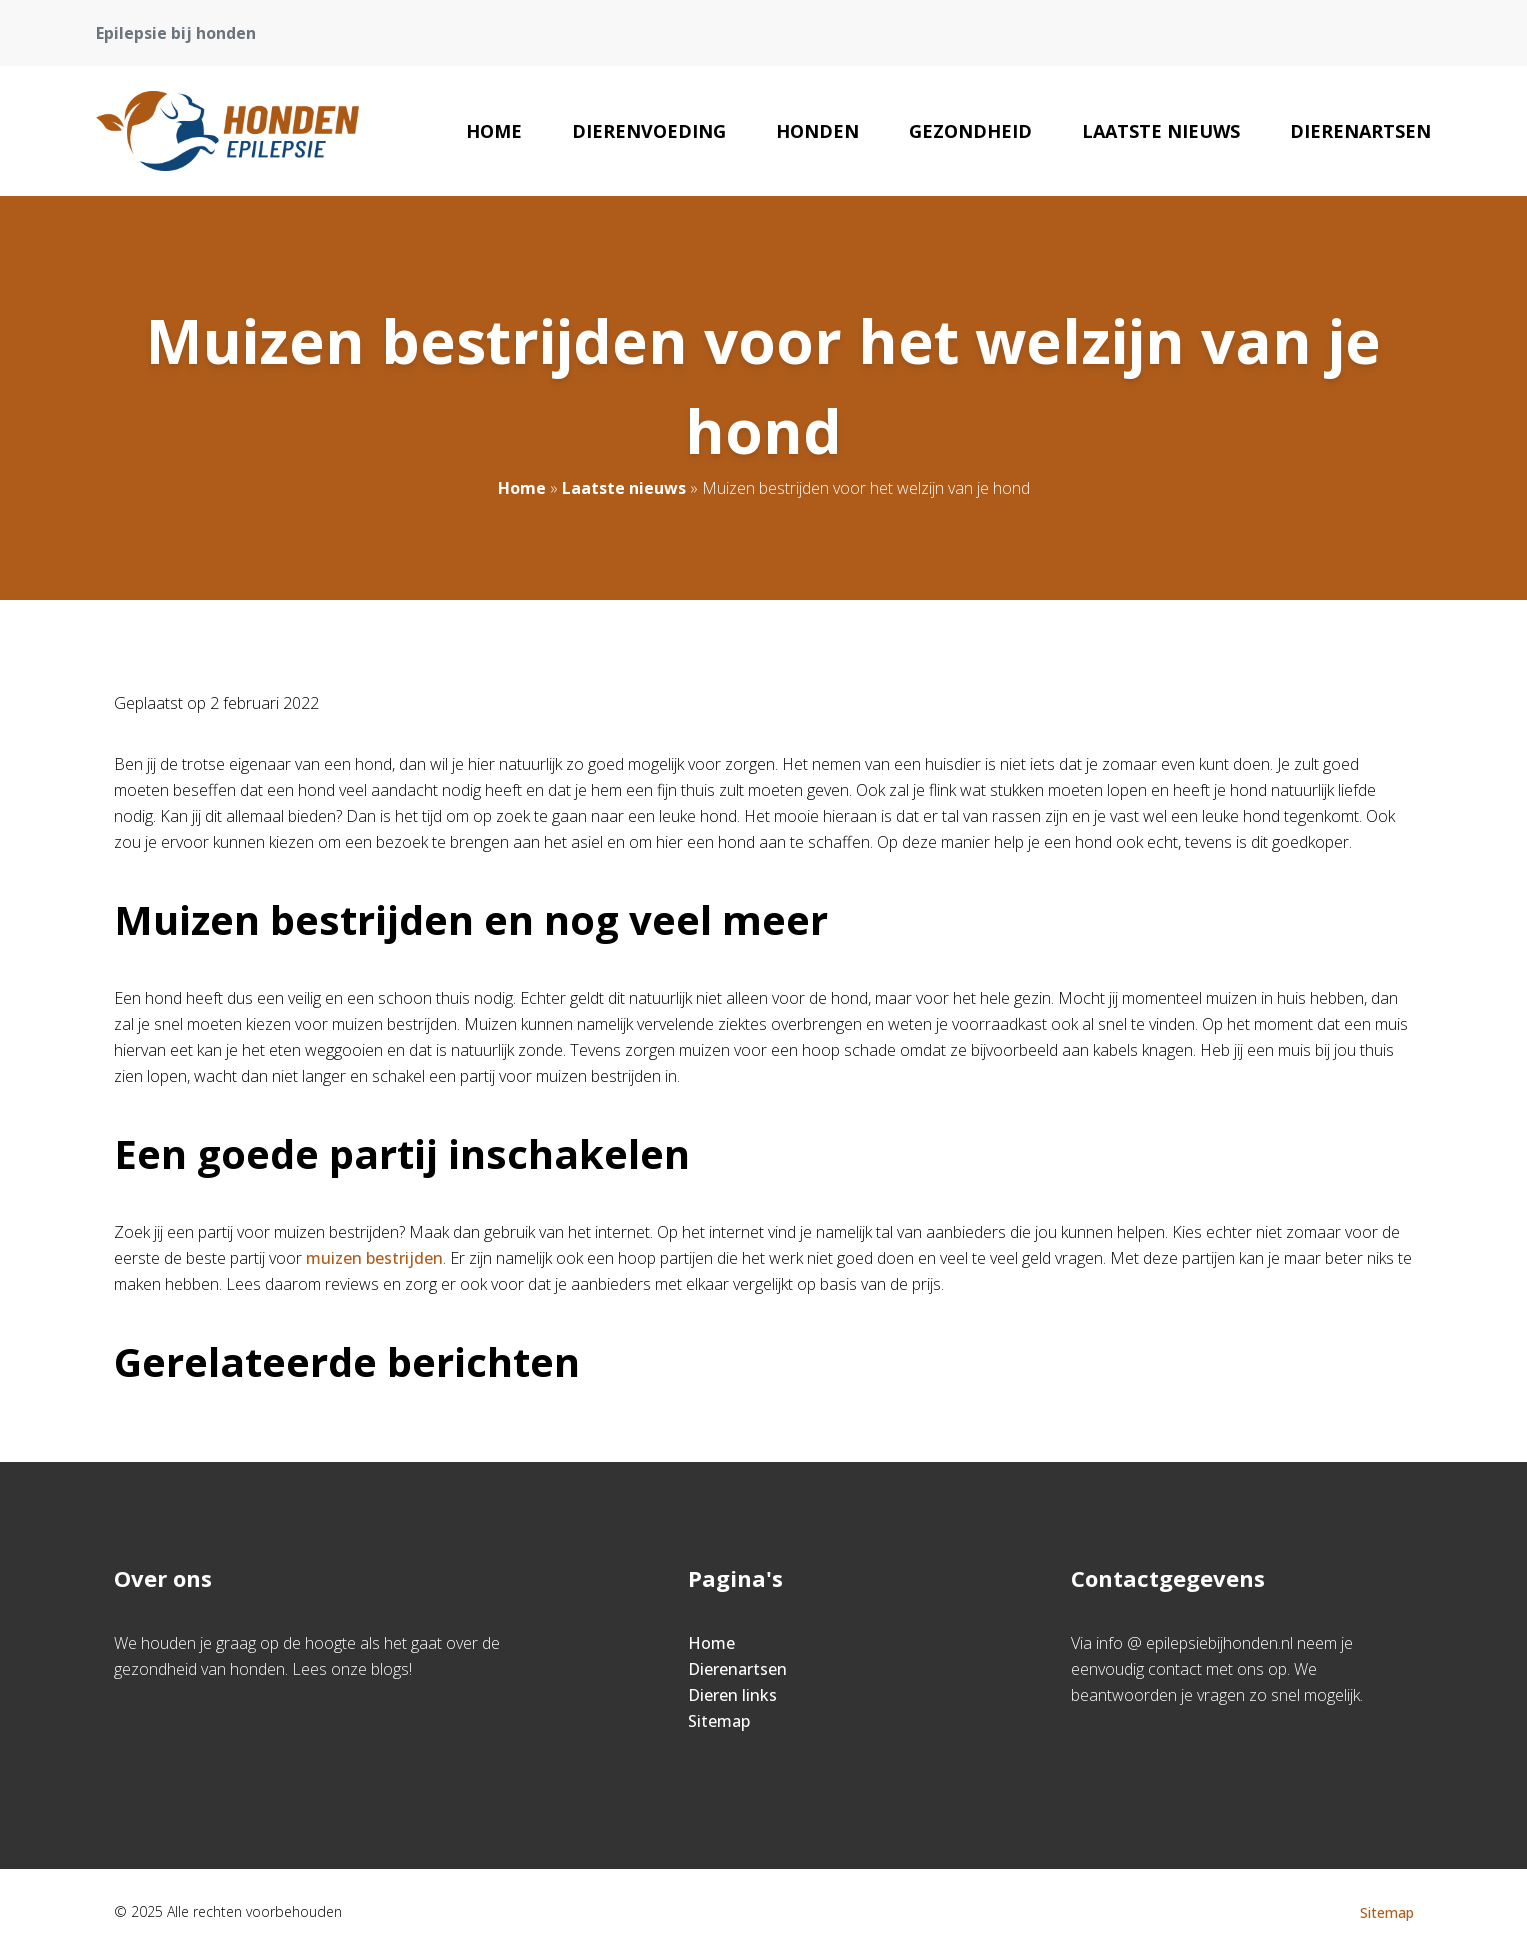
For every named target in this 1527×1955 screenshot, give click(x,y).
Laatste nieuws (1161, 131)
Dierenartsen (1360, 131)
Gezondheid (970, 131)
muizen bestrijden (374, 1258)
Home (494, 131)
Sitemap (719, 1721)
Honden (817, 131)
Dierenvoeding (649, 131)
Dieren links (732, 1695)
